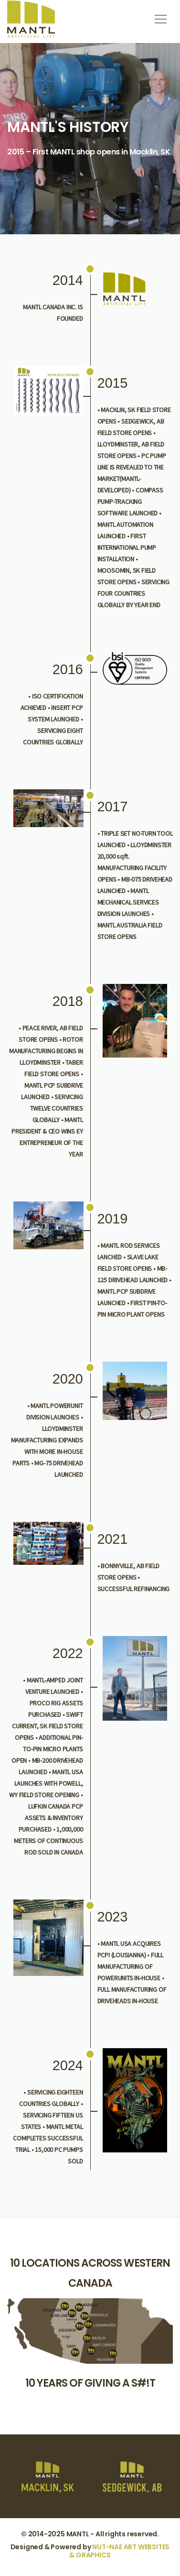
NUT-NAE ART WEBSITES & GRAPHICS (119, 2551)
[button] (159, 15)
